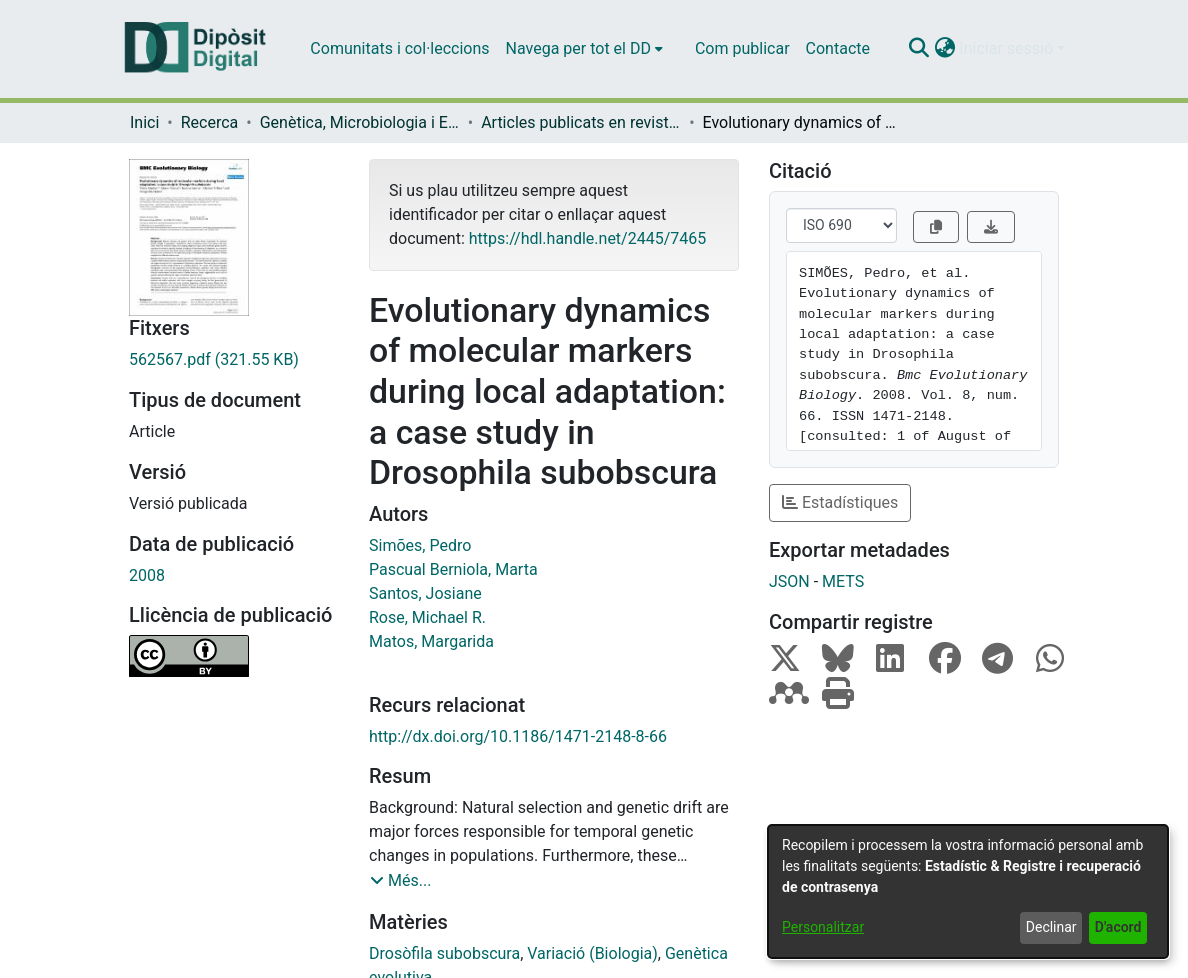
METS (843, 581)
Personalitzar (823, 927)
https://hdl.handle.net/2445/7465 (587, 238)
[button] (918, 49)
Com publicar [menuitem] (742, 48)
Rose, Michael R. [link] (427, 617)
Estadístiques (840, 502)
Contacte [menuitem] (838, 48)
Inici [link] (144, 122)
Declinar (1051, 927)
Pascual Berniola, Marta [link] (453, 569)
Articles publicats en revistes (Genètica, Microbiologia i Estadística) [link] (581, 122)
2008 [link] (147, 575)
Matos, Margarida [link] (431, 641)
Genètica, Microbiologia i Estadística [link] (360, 122)
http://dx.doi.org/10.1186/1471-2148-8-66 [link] (518, 736)
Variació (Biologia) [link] (592, 953)
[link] (234, 360)
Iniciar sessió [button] (1008, 48)
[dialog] (968, 891)
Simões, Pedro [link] (420, 545)
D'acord (1118, 927)
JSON (789, 581)
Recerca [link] (210, 122)
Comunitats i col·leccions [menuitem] (399, 48)
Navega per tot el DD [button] (578, 48)
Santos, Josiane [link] (425, 593)
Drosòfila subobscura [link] (444, 953)
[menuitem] (584, 49)
